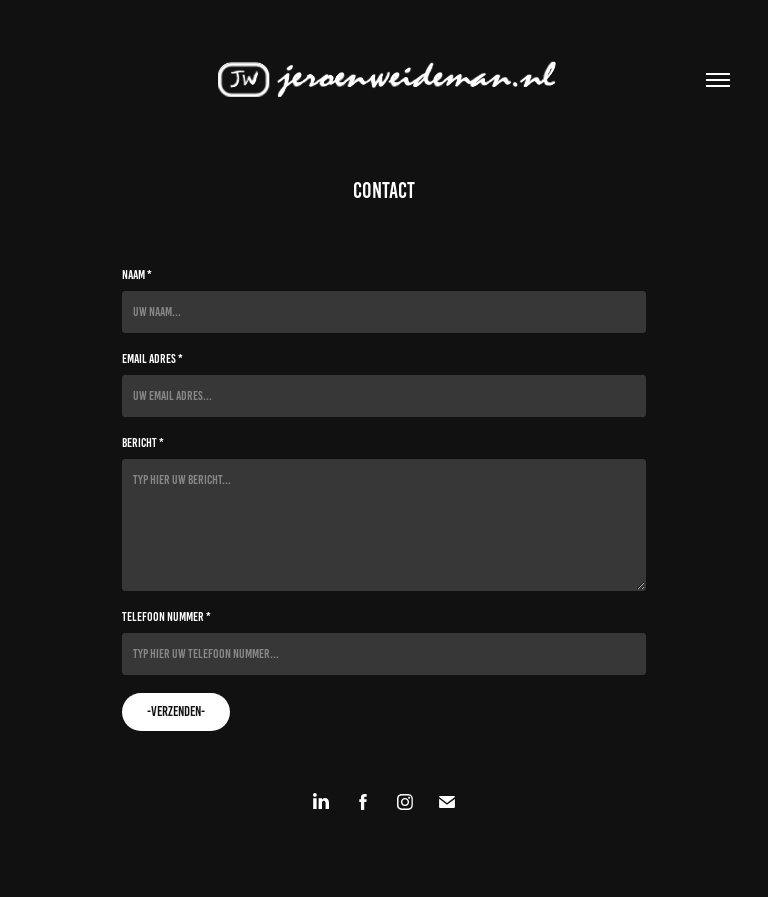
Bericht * (143, 443)
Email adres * (152, 359)
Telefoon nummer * (166, 617)
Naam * (137, 275)
